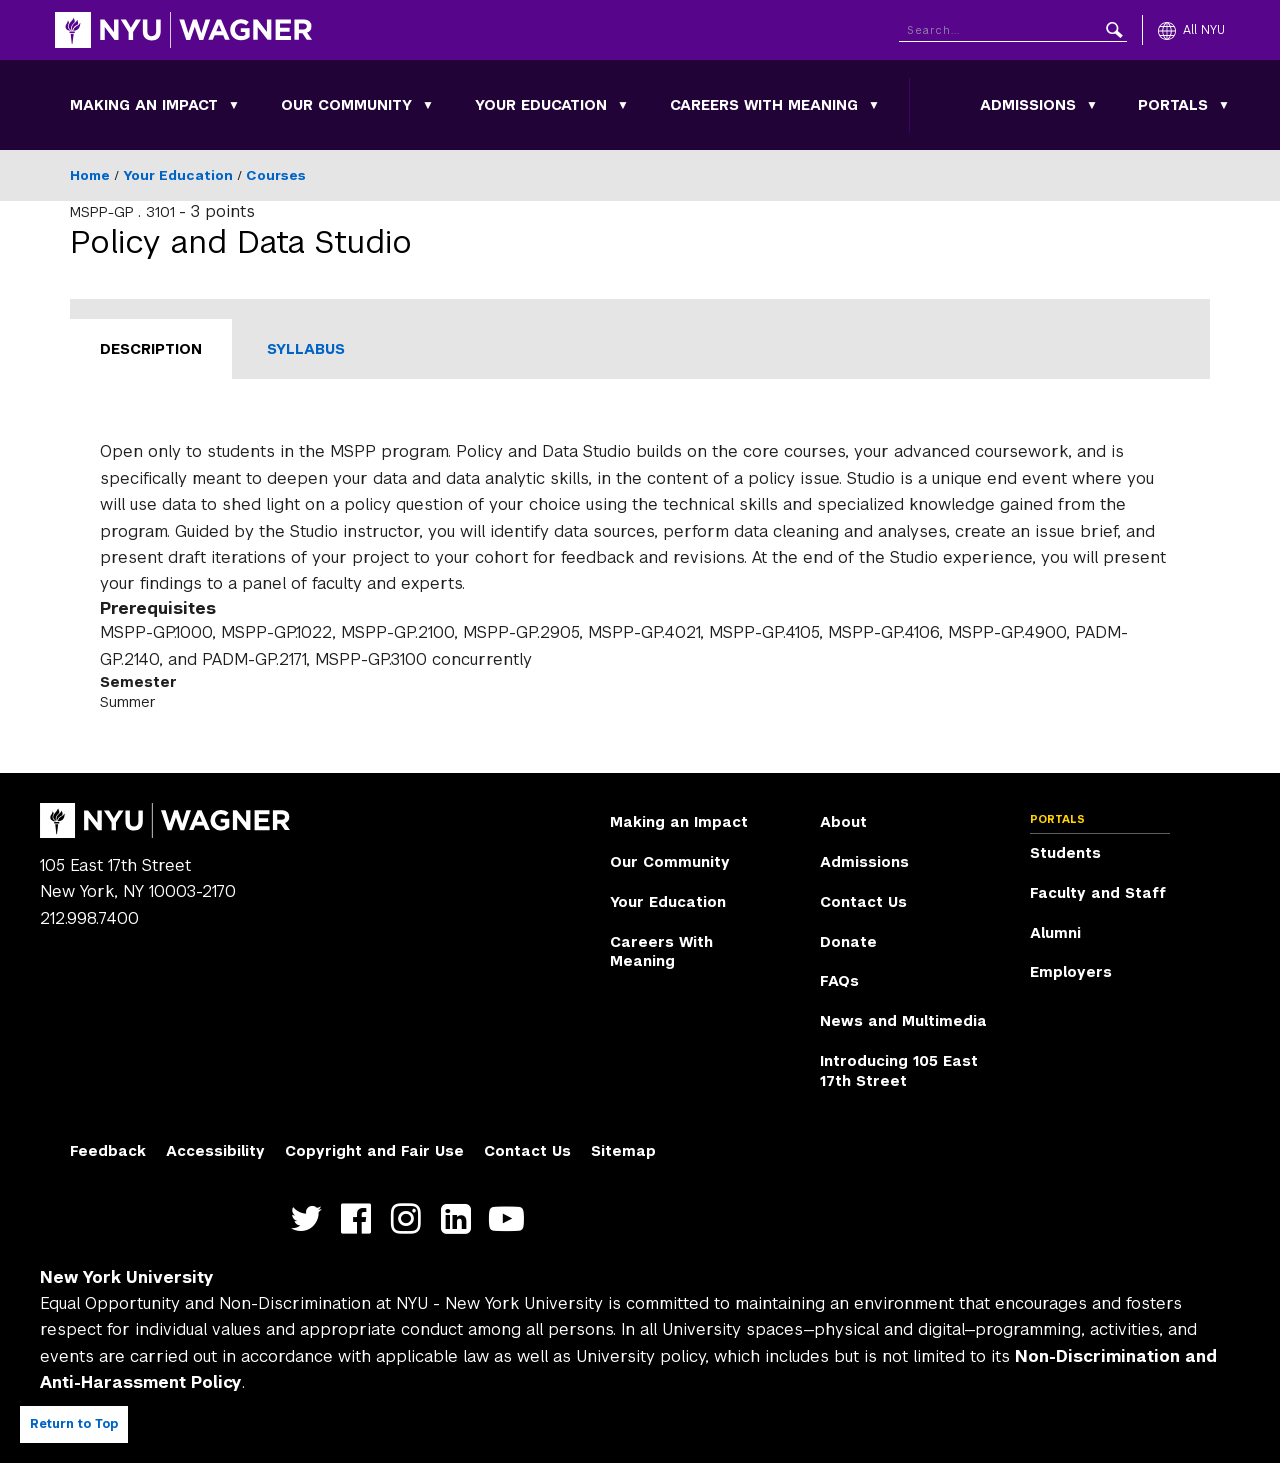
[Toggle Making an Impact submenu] (234, 105)
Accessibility (215, 1151)
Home (90, 175)
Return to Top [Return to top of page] (74, 1424)
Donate (848, 942)
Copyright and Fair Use (374, 1151)
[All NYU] (1191, 30)
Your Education (541, 105)
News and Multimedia (903, 1021)
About (843, 822)
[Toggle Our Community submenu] (428, 105)
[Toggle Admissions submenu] (1092, 105)
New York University (127, 1277)
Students (1065, 853)
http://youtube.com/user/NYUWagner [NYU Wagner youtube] (510, 1219)
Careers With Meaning (764, 105)
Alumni (1055, 933)
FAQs (839, 981)
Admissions (1028, 105)
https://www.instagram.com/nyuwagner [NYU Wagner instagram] (410, 1219)
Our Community (346, 105)
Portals (1173, 105)
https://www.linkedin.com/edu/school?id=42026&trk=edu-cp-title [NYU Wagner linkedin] (460, 1219)
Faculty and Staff (1098, 893)
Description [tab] (151, 349)
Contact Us (863, 902)
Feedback (108, 1151)
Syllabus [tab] (306, 349)
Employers (1071, 972)
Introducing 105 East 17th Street (899, 1071)
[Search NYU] (1013, 26)
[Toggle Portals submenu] (1224, 105)
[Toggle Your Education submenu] (623, 105)
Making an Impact (144, 105)
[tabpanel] (640, 576)
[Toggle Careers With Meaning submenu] (874, 105)
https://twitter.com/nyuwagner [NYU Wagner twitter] (310, 1219)
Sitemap (623, 1151)
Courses (276, 175)
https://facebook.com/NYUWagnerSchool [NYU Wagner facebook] (360, 1219)
